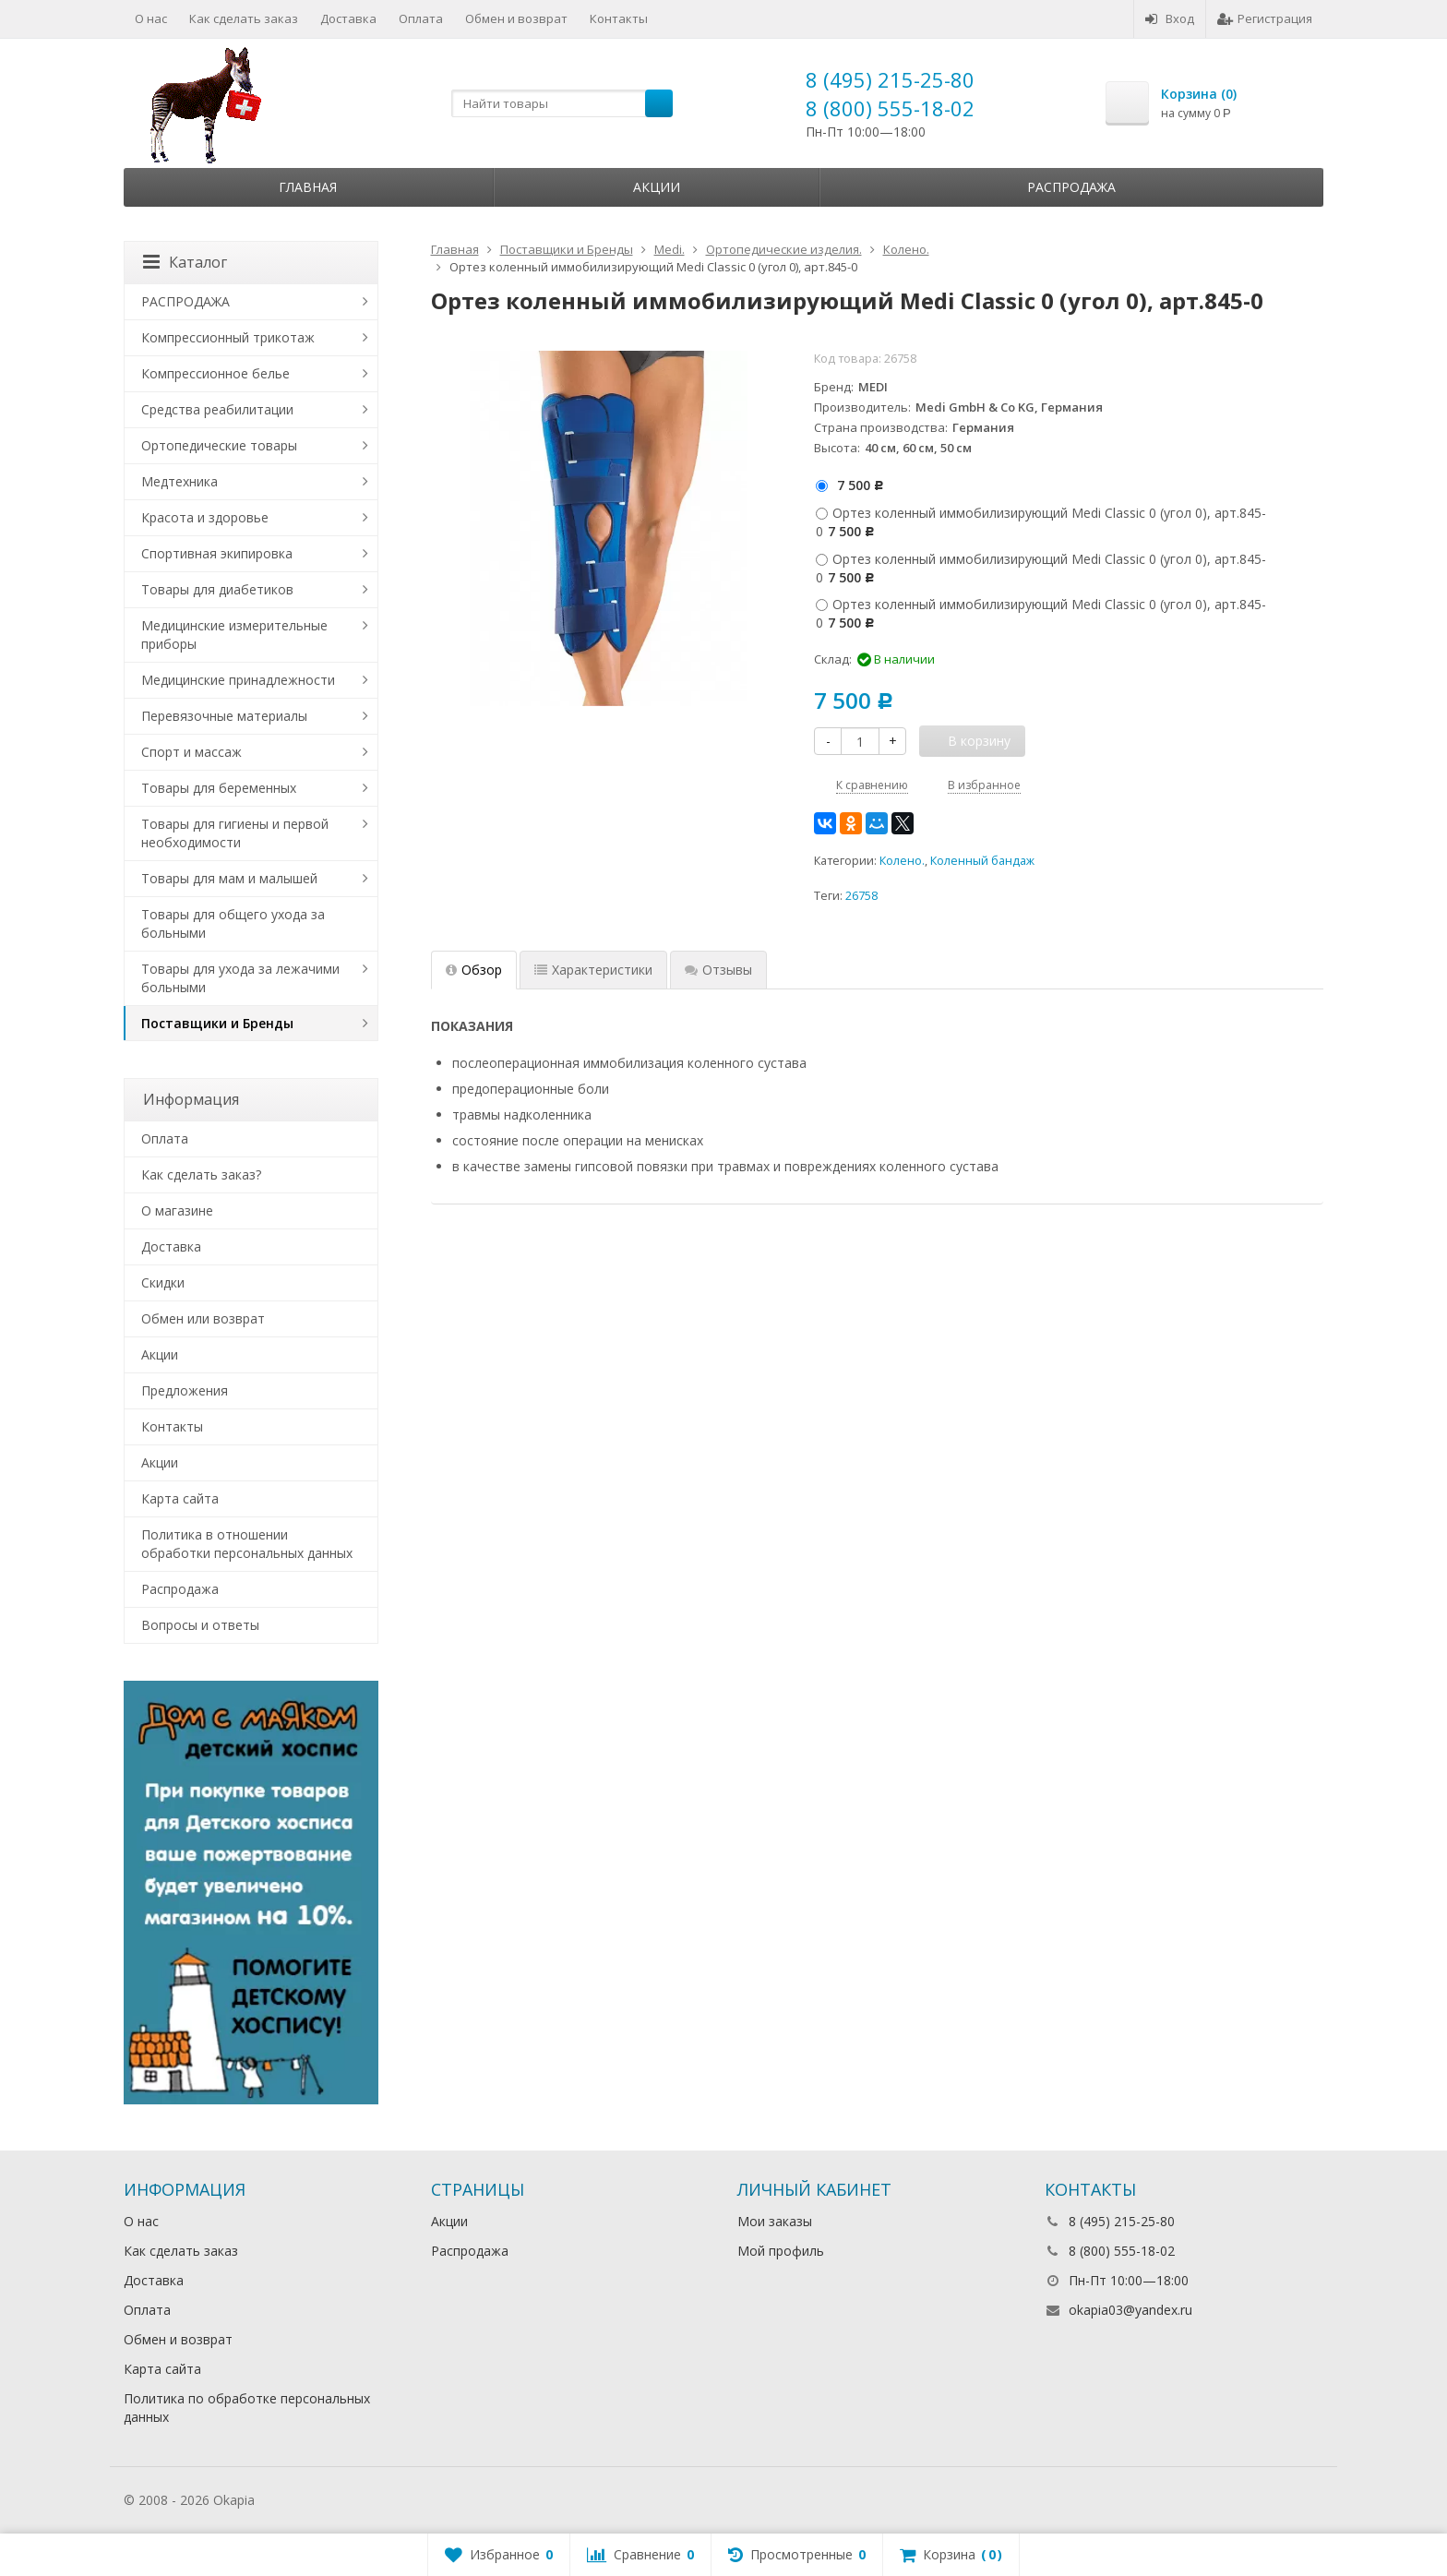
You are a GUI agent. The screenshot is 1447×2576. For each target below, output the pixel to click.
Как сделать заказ (243, 18)
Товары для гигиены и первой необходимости (235, 833)
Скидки (163, 1282)
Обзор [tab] (474, 969)
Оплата (421, 18)
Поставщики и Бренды (217, 1023)
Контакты (619, 18)
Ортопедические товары (219, 445)
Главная (308, 187)
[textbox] (562, 103)
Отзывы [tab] (718, 969)
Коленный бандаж (982, 861)
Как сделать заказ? (201, 1174)
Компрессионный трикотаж (228, 337)
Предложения (184, 1390)
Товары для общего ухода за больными (233, 923)
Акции (656, 187)
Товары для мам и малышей (229, 878)
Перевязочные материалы (224, 716)
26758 (861, 896)
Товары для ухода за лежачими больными (240, 978)
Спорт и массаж (191, 752)
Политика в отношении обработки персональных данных (247, 1544)
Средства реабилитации (217, 409)
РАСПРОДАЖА (185, 301)
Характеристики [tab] (593, 969)
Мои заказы (774, 2221)
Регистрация (1264, 18)
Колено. (902, 861)
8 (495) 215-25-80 (890, 79)
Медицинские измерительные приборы (234, 635)
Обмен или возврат (203, 1318)
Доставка (348, 18)
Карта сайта (180, 1498)
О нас (151, 18)
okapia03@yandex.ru (1130, 2309)
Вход (1169, 18)
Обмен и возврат (516, 18)
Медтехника (179, 481)
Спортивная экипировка (217, 553)
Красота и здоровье (205, 517)
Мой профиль (780, 2250)
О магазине (177, 1210)
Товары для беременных (218, 788)
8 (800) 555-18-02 (890, 108)
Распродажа (1071, 187)
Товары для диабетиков (217, 589)
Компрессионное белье (215, 373)
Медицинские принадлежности (238, 680)
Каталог (185, 262)
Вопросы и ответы (200, 1625)
